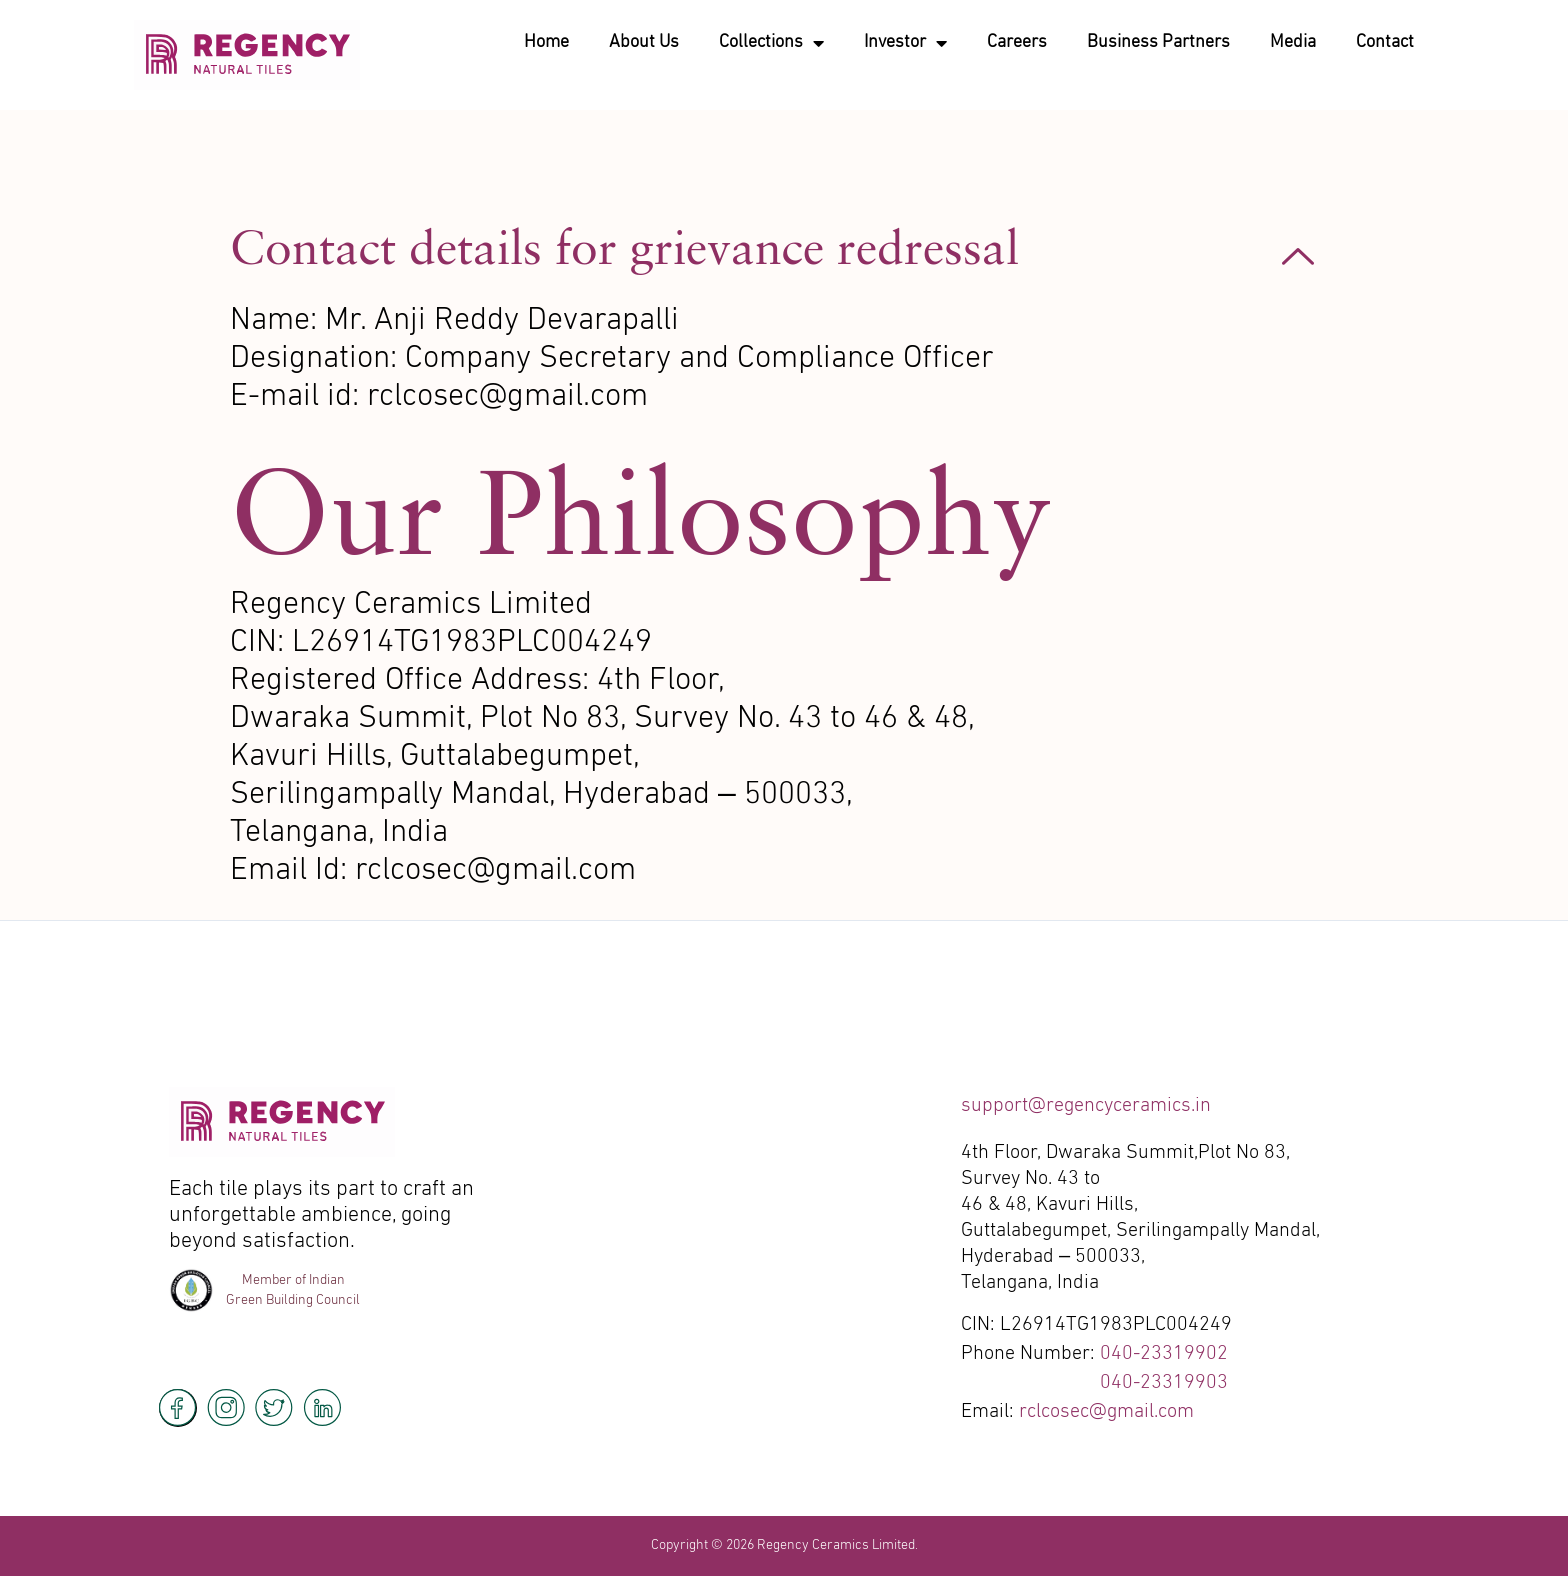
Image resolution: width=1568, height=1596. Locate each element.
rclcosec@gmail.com (1106, 1412)
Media (1293, 42)
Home (546, 42)
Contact (1385, 42)
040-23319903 (1164, 1383)
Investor (905, 43)
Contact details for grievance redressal (624, 247)
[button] (784, 256)
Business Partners (1158, 42)
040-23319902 (1164, 1354)
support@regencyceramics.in (1086, 1106)
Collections (771, 43)
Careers (1017, 42)
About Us (644, 42)
